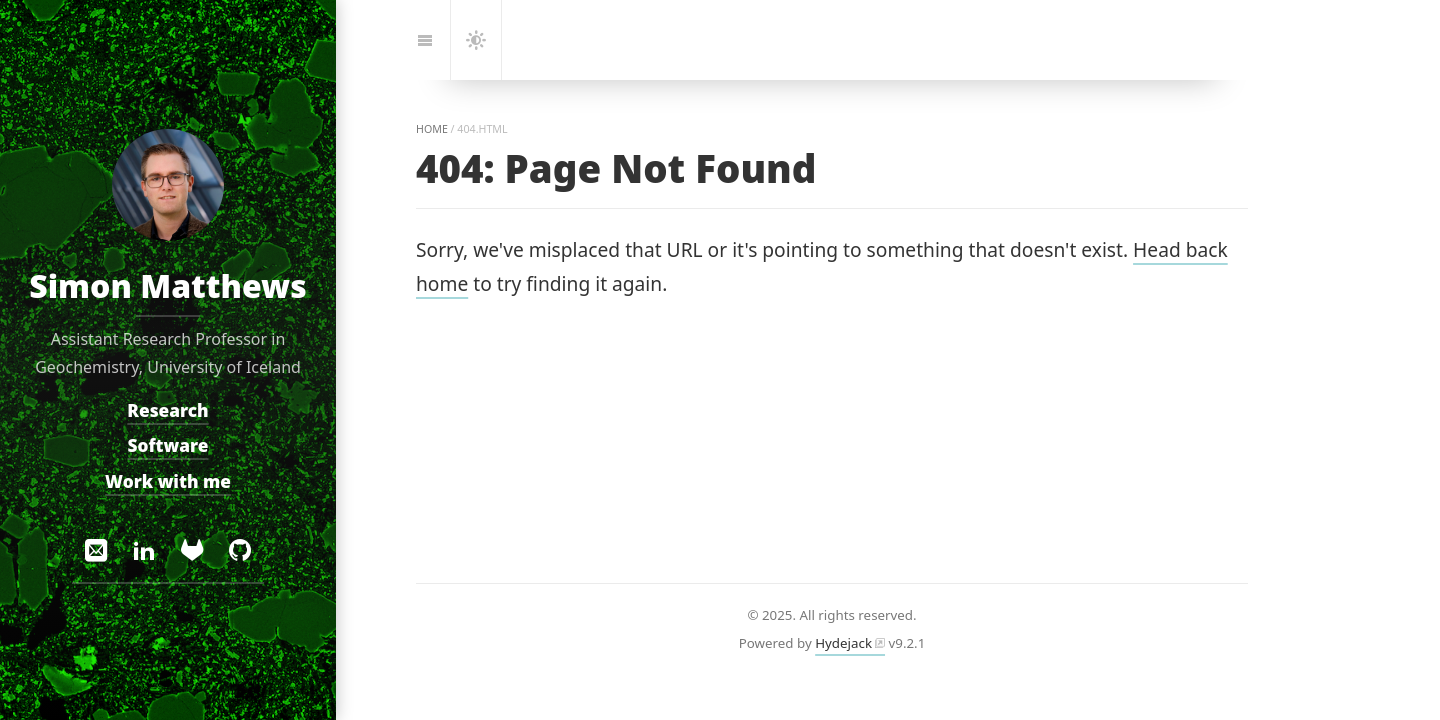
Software (168, 445)
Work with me (168, 481)
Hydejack (843, 643)
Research (167, 409)
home (432, 129)
